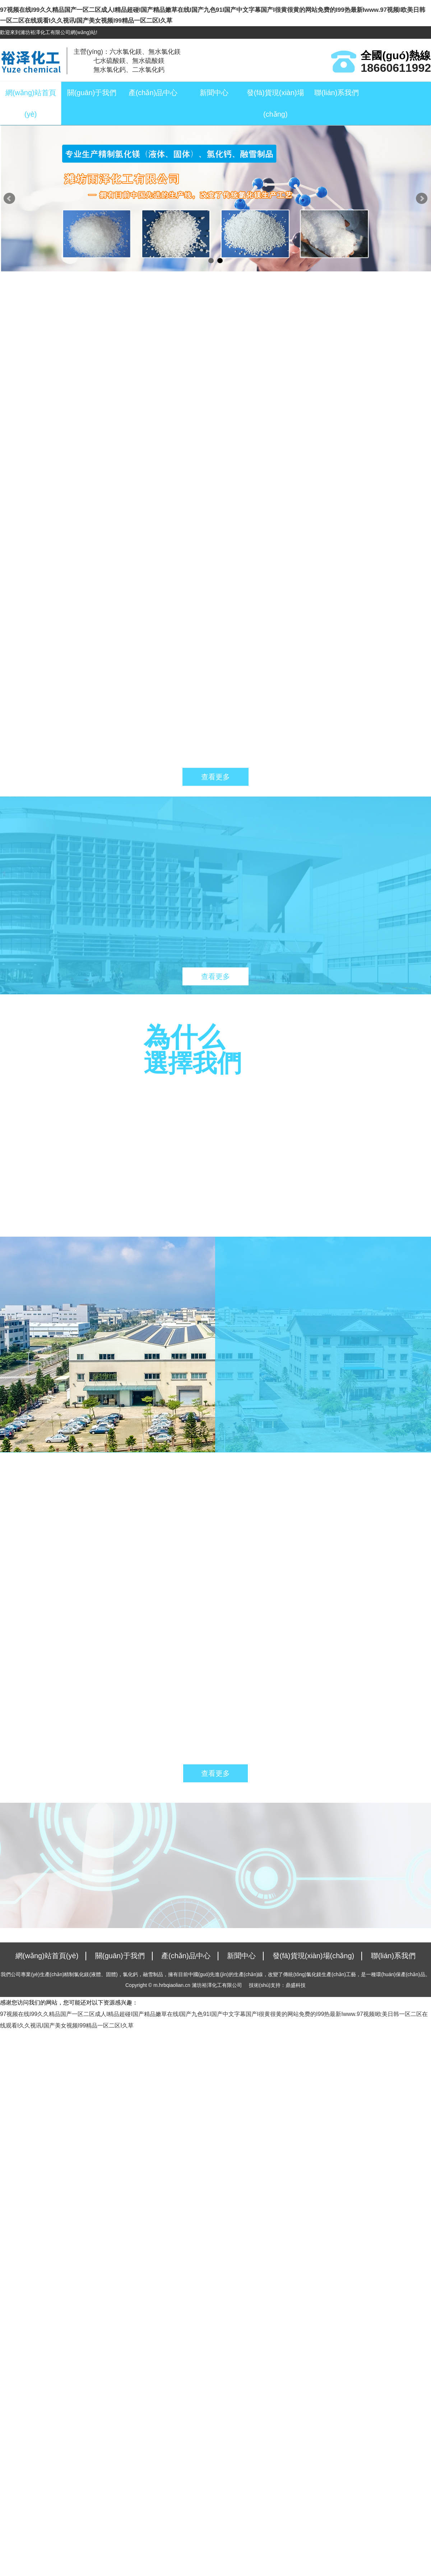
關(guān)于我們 (92, 93)
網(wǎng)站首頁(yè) (30, 103)
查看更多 (215, 777)
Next (421, 198)
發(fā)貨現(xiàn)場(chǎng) (275, 103)
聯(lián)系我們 (336, 93)
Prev (9, 198)
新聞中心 (214, 93)
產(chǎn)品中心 (153, 93)
